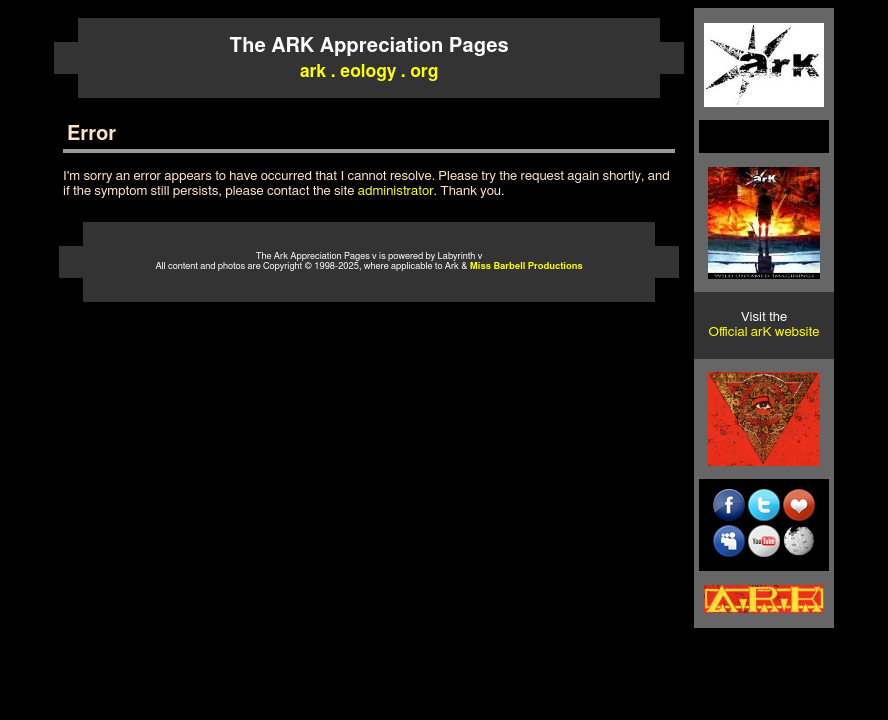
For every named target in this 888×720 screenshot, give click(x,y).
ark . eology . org (369, 71)
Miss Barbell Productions (526, 266)
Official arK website (764, 332)
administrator (396, 191)
